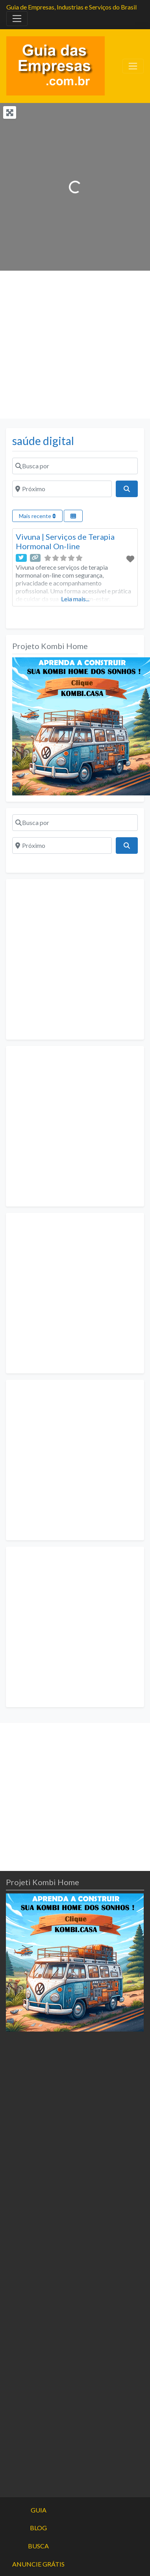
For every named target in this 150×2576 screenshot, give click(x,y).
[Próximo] (62, 489)
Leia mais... (75, 598)
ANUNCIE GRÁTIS (38, 2564)
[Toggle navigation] (17, 18)
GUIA (38, 2510)
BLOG (38, 2527)
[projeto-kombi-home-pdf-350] (81, 725)
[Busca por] (75, 466)
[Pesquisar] (127, 489)
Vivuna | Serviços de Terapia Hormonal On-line (65, 541)
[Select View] (73, 516)
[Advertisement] (74, 345)
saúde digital (43, 440)
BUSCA (38, 2546)
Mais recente (37, 516)
